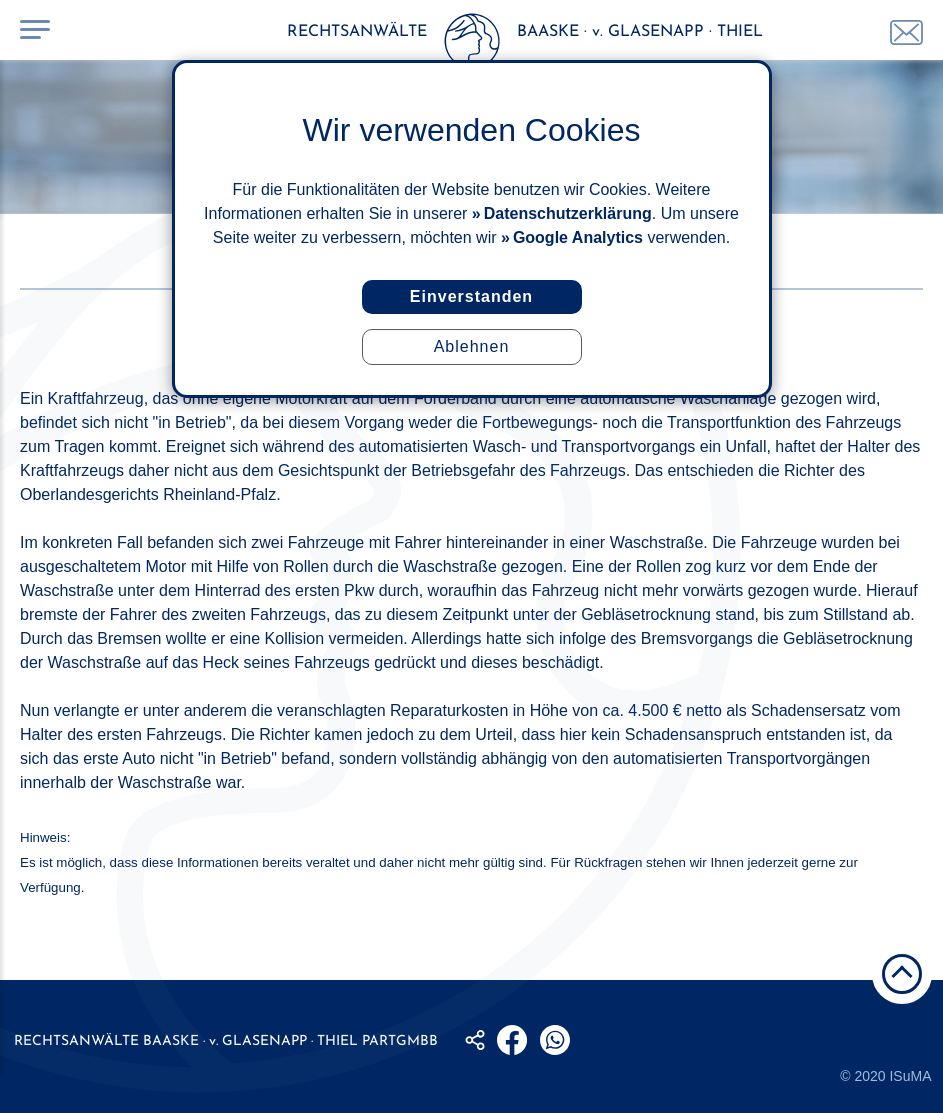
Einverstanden (471, 296)
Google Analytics (578, 237)
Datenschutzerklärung (568, 213)
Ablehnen (472, 346)
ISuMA (910, 1076)
